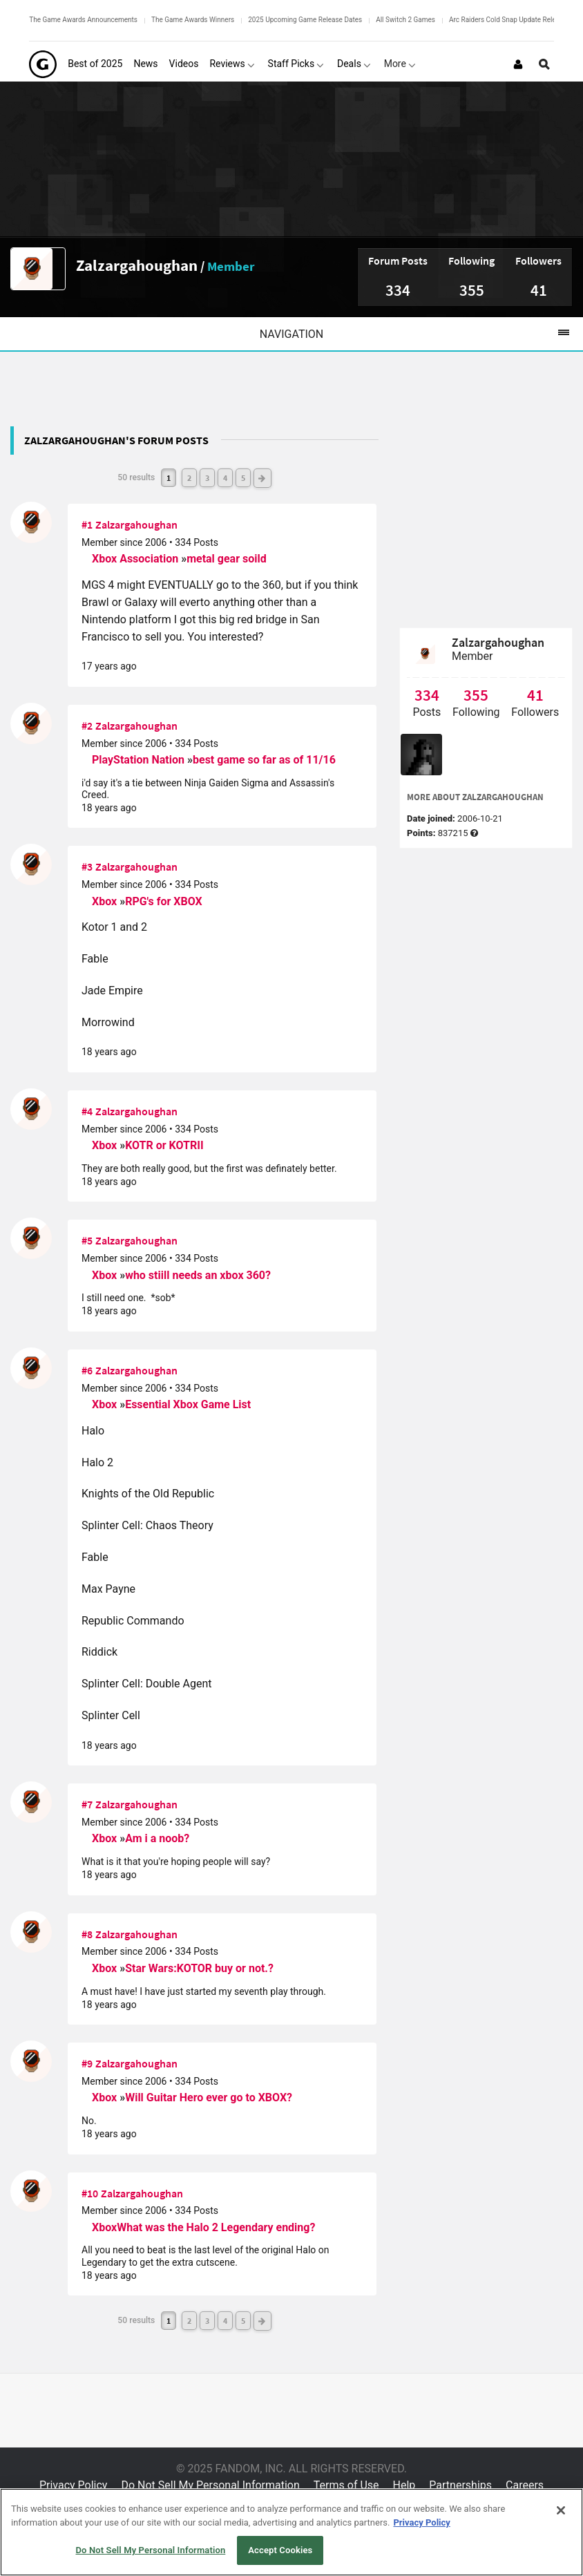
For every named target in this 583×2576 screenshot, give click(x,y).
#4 (87, 1111)
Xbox (106, 901)
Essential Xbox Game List (188, 1404)
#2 (87, 725)
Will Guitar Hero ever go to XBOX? (208, 2097)
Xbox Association (136, 558)
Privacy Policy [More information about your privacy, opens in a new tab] (421, 2522)
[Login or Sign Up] (518, 64)
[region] (291, 2532)
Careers (525, 2485)
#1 (87, 524)
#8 (87, 1934)
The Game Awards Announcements (83, 19)
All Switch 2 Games (405, 19)
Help (404, 2485)
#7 (87, 1804)
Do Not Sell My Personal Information (210, 2485)
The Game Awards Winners (192, 19)
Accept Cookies (280, 2550)
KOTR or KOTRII (164, 1145)
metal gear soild (227, 558)
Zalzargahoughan (137, 265)
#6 (87, 1370)
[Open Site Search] (544, 64)
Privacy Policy (73, 2485)
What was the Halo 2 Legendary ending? (216, 2227)
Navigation (421, 333)
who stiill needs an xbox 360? (198, 1275)
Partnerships (460, 2485)
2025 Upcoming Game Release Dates (305, 19)
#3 (87, 866)
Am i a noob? (157, 1838)
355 (471, 290)
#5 (87, 1240)
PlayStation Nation (139, 759)
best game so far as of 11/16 (264, 759)
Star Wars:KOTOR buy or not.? (199, 1968)
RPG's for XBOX (163, 901)
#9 (87, 2063)
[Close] (561, 2510)
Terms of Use (346, 2485)
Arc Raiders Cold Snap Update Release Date (516, 19)
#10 (90, 2193)
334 (397, 290)
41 (539, 290)
